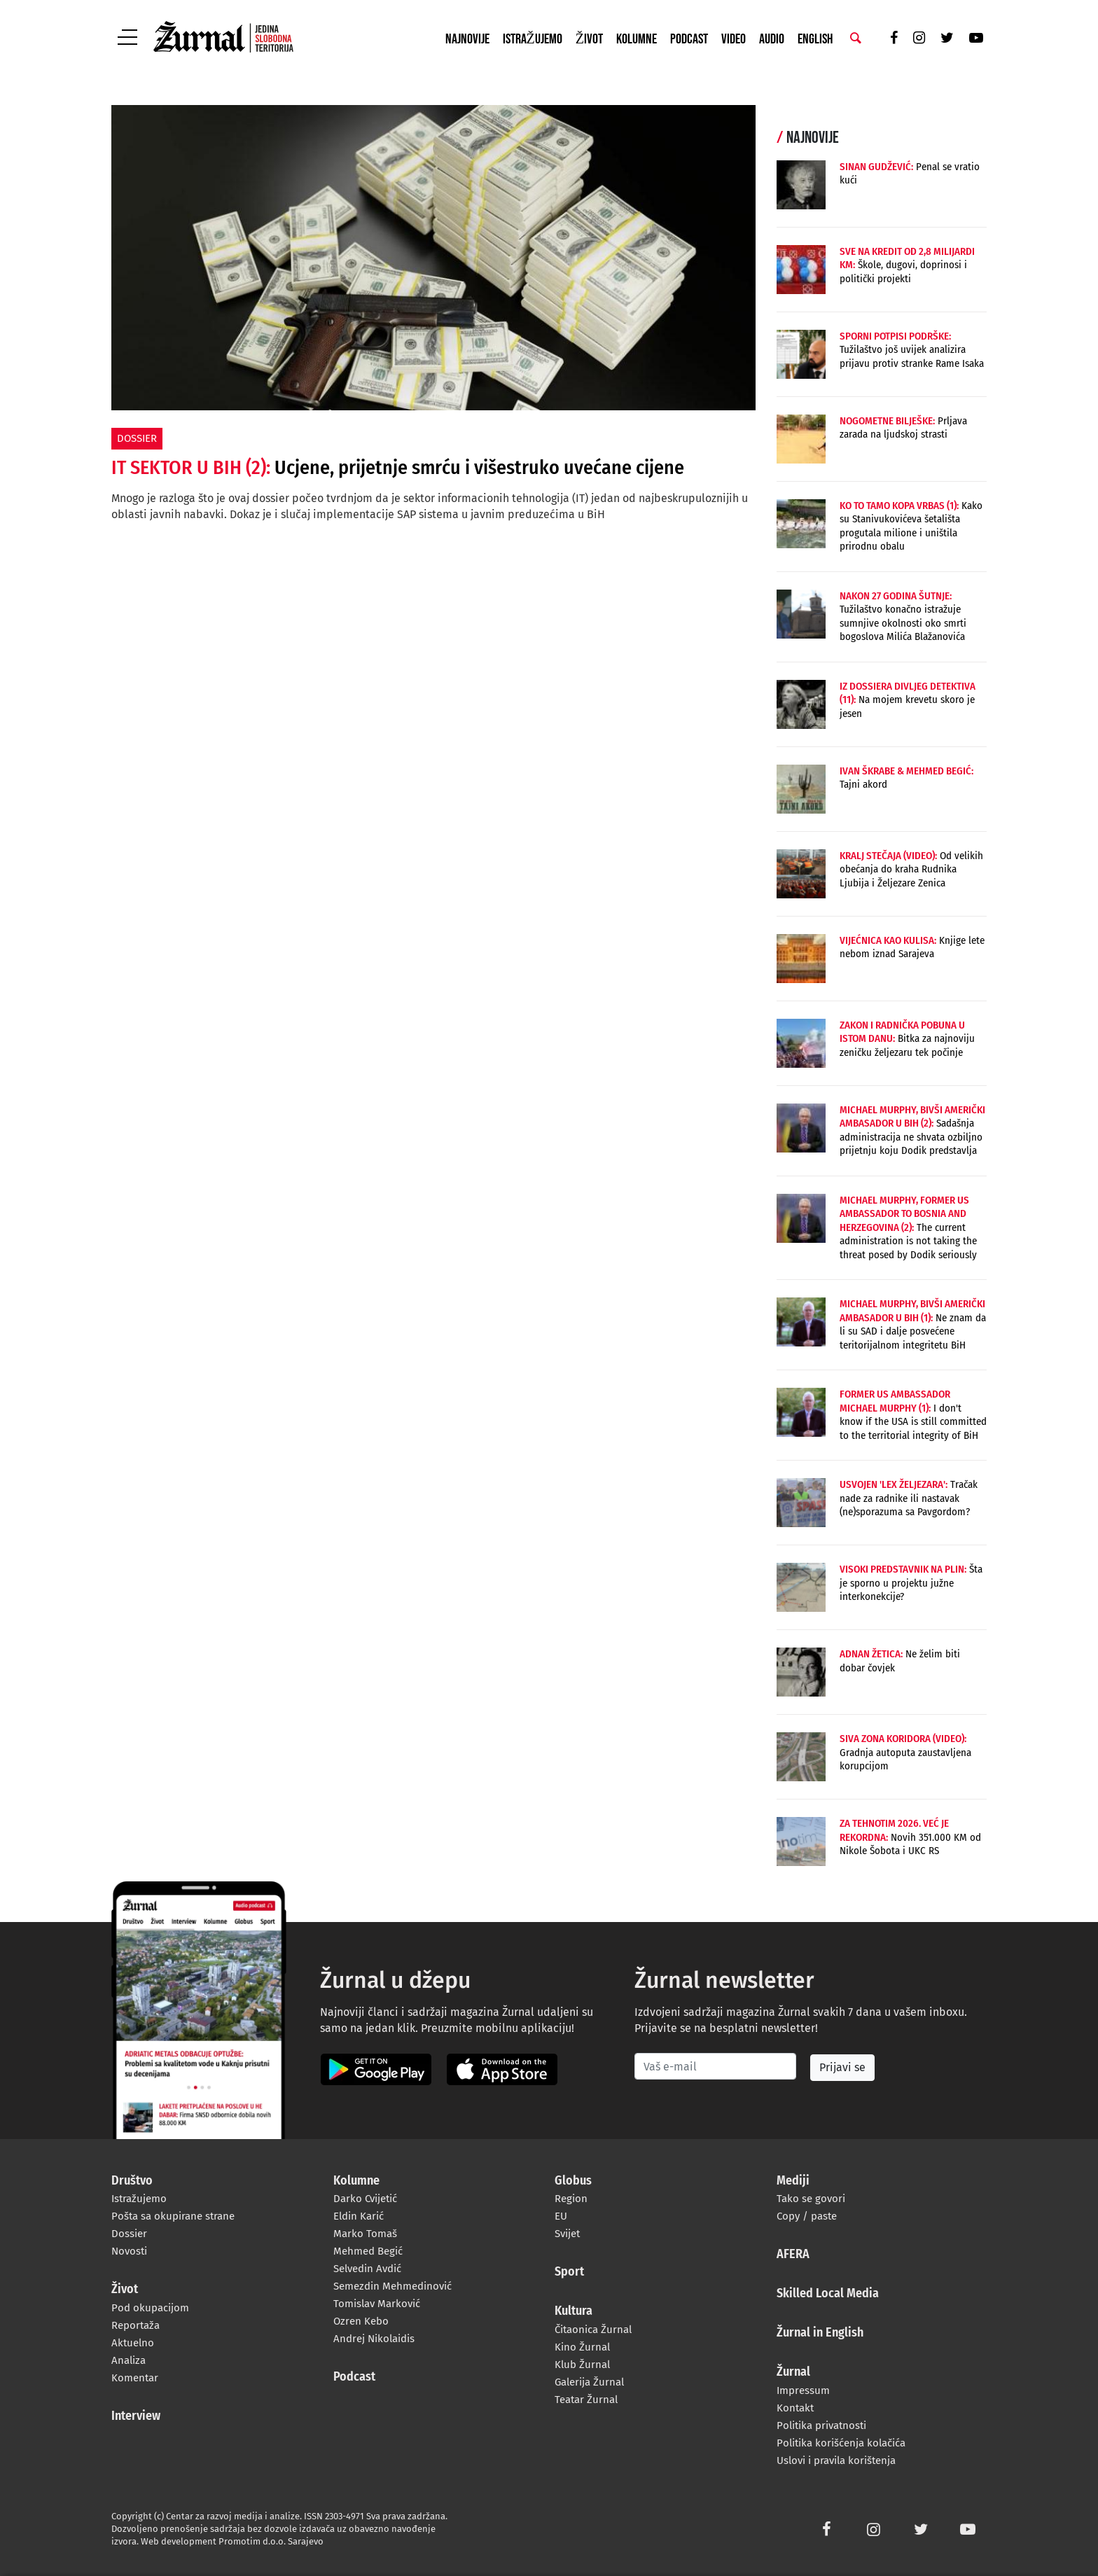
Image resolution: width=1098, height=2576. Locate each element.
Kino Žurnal (582, 2347)
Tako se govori (811, 2198)
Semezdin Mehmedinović (392, 2286)
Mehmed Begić (368, 2251)
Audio (771, 39)
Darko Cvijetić (365, 2198)
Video (733, 39)
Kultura (573, 2311)
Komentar (134, 2378)
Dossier (129, 2233)
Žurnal (793, 2372)
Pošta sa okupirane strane (173, 2216)
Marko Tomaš (365, 2233)
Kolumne (636, 39)
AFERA (793, 2255)
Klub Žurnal (582, 2364)
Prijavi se (842, 2067)
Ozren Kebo (361, 2321)
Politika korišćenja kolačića (841, 2443)
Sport (569, 2272)
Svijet (567, 2233)
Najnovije (467, 39)
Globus (573, 2181)
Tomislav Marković (376, 2303)
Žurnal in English (820, 2333)
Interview (135, 2416)
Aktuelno (132, 2343)
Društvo (132, 2181)
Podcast (689, 39)
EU (561, 2216)
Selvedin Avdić (367, 2268)
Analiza (128, 2360)
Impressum (803, 2390)
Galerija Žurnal (589, 2382)
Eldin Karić (358, 2216)
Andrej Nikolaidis (374, 2338)
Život (589, 39)
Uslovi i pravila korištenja (836, 2460)
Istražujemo (532, 39)
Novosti (129, 2251)
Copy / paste (807, 2216)
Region (571, 2198)
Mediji (793, 2181)
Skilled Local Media (828, 2294)
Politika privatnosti (821, 2425)
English (815, 39)
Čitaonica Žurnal (593, 2329)
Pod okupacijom (150, 2308)
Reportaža (135, 2325)
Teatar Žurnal (586, 2399)
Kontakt (795, 2408)
